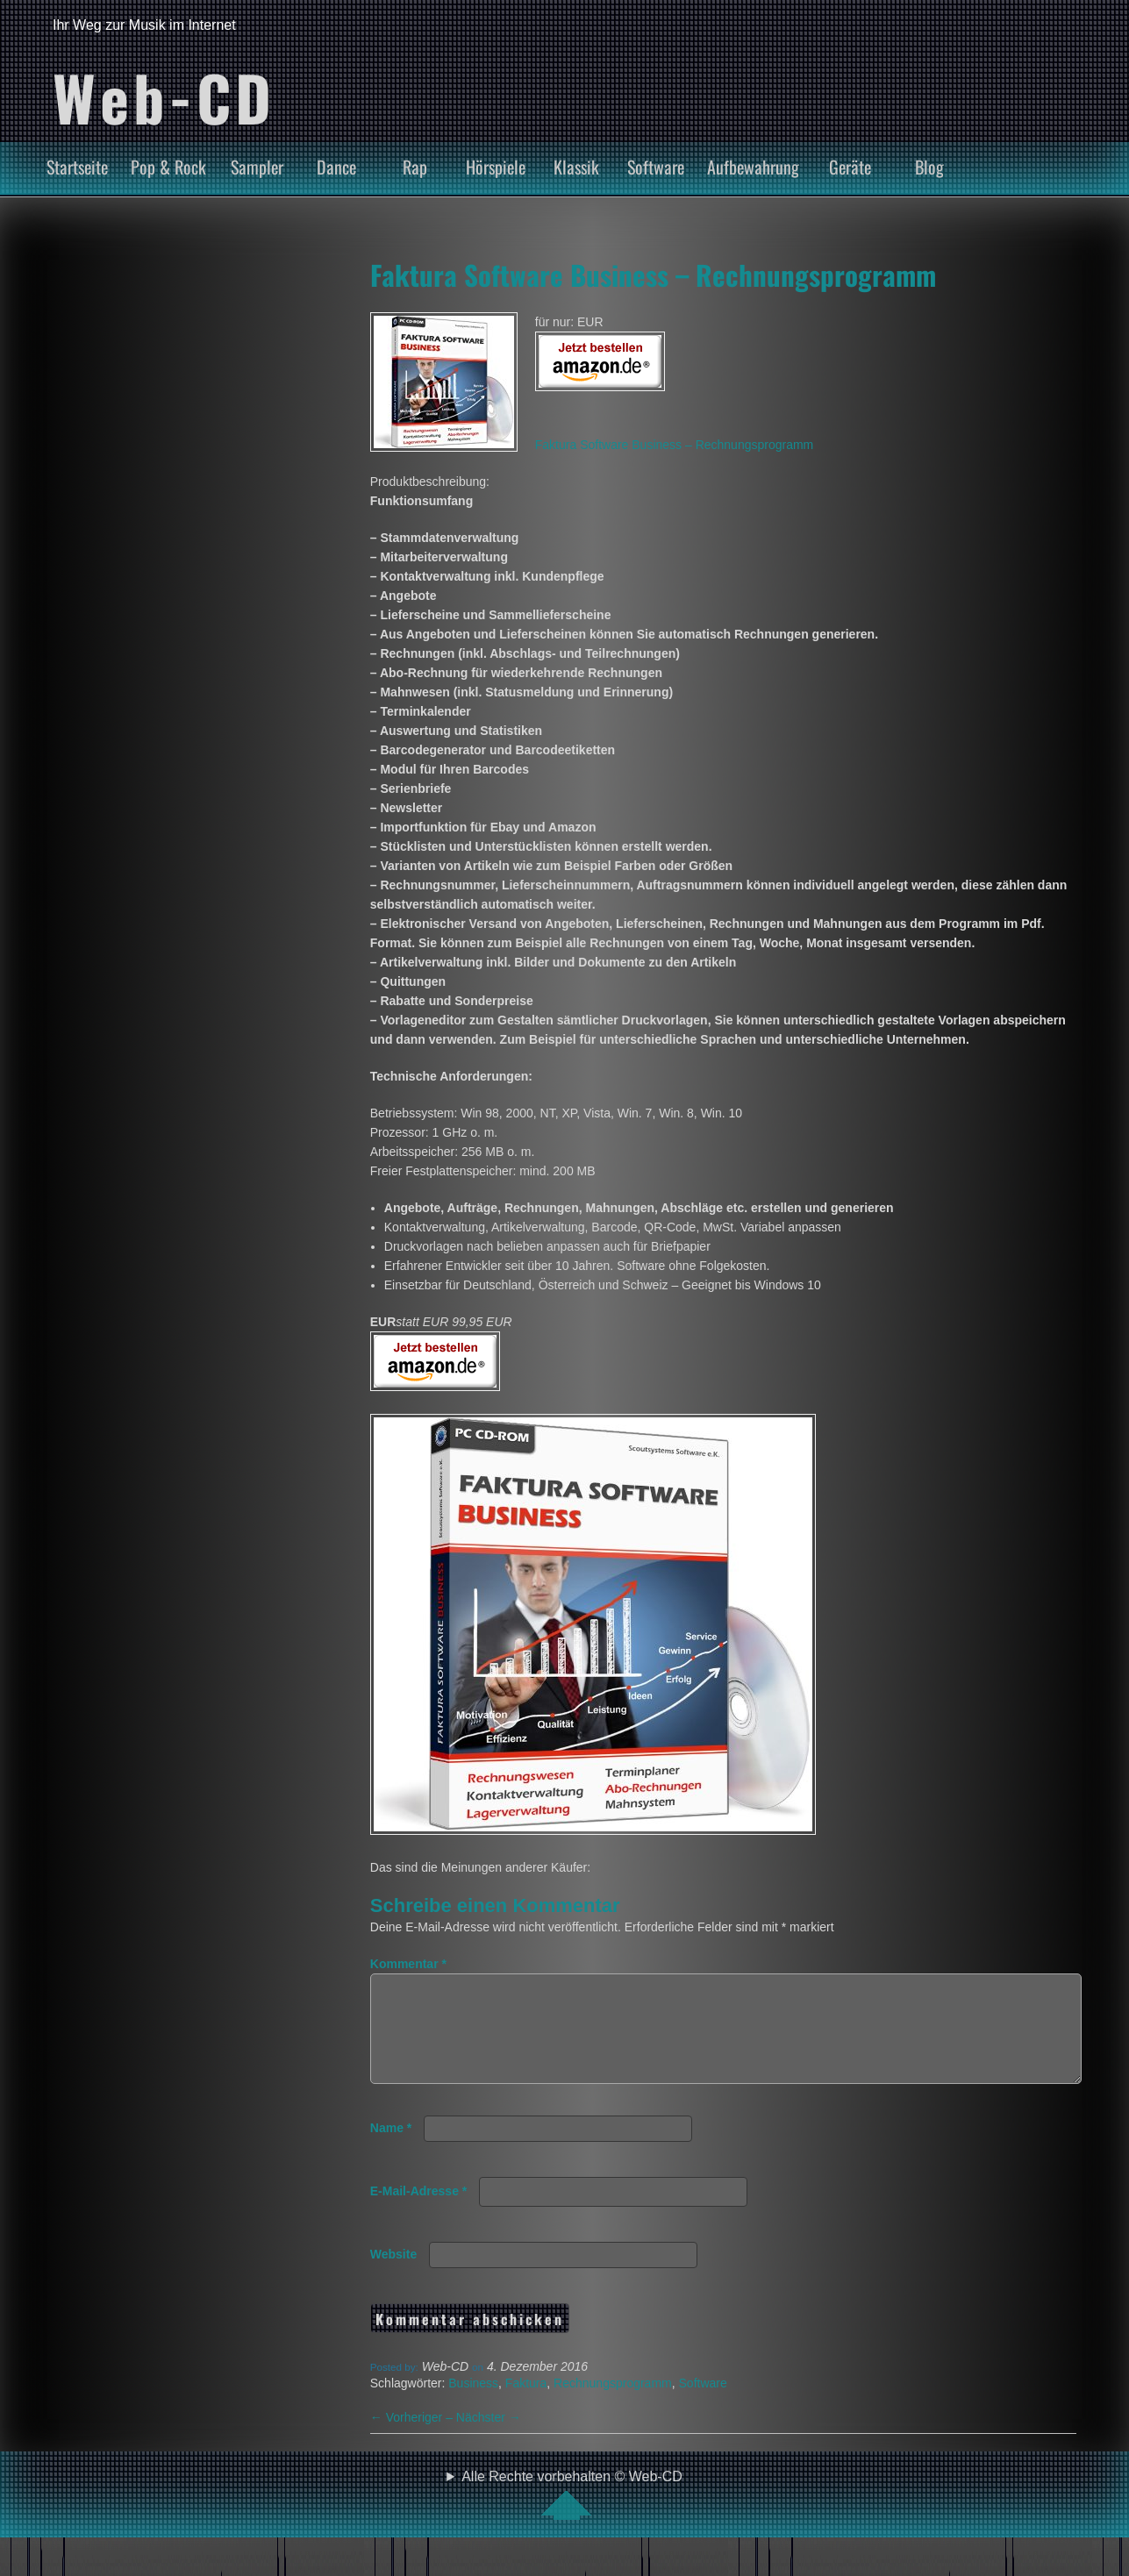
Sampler (257, 166)
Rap (415, 166)
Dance (336, 166)
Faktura (526, 2404)
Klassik (576, 166)
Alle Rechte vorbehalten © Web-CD (571, 2515)
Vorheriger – (413, 2438)
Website (393, 2275)
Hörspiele (495, 166)
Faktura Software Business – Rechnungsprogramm (653, 274)
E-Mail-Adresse (419, 2212)
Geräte (850, 166)
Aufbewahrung (753, 166)
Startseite (77, 166)
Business (473, 2404)
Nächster (488, 2438)
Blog (929, 166)
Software (655, 166)
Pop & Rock (168, 166)
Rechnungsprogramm (613, 2404)
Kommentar (408, 1964)
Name (390, 2149)
